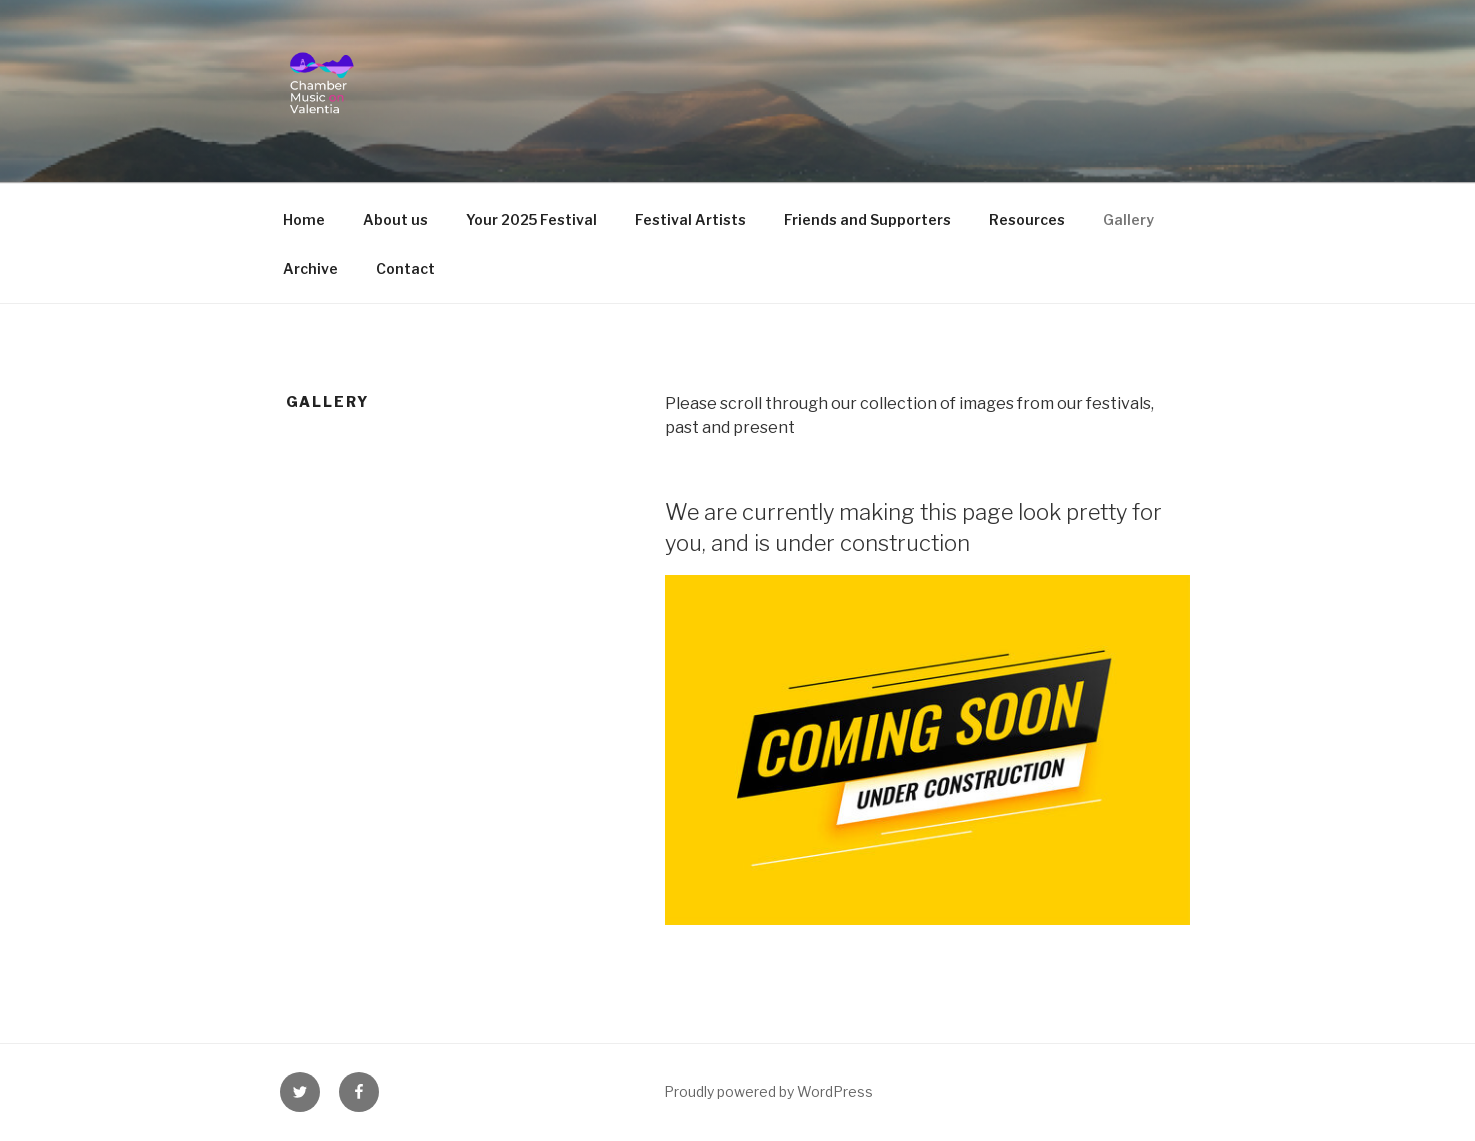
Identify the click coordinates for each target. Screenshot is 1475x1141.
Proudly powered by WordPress (768, 1091)
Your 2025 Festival (531, 219)
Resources (1027, 219)
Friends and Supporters (867, 219)
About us (395, 219)
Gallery (1128, 219)
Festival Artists (690, 219)
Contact (405, 268)
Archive (310, 268)
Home (304, 219)
